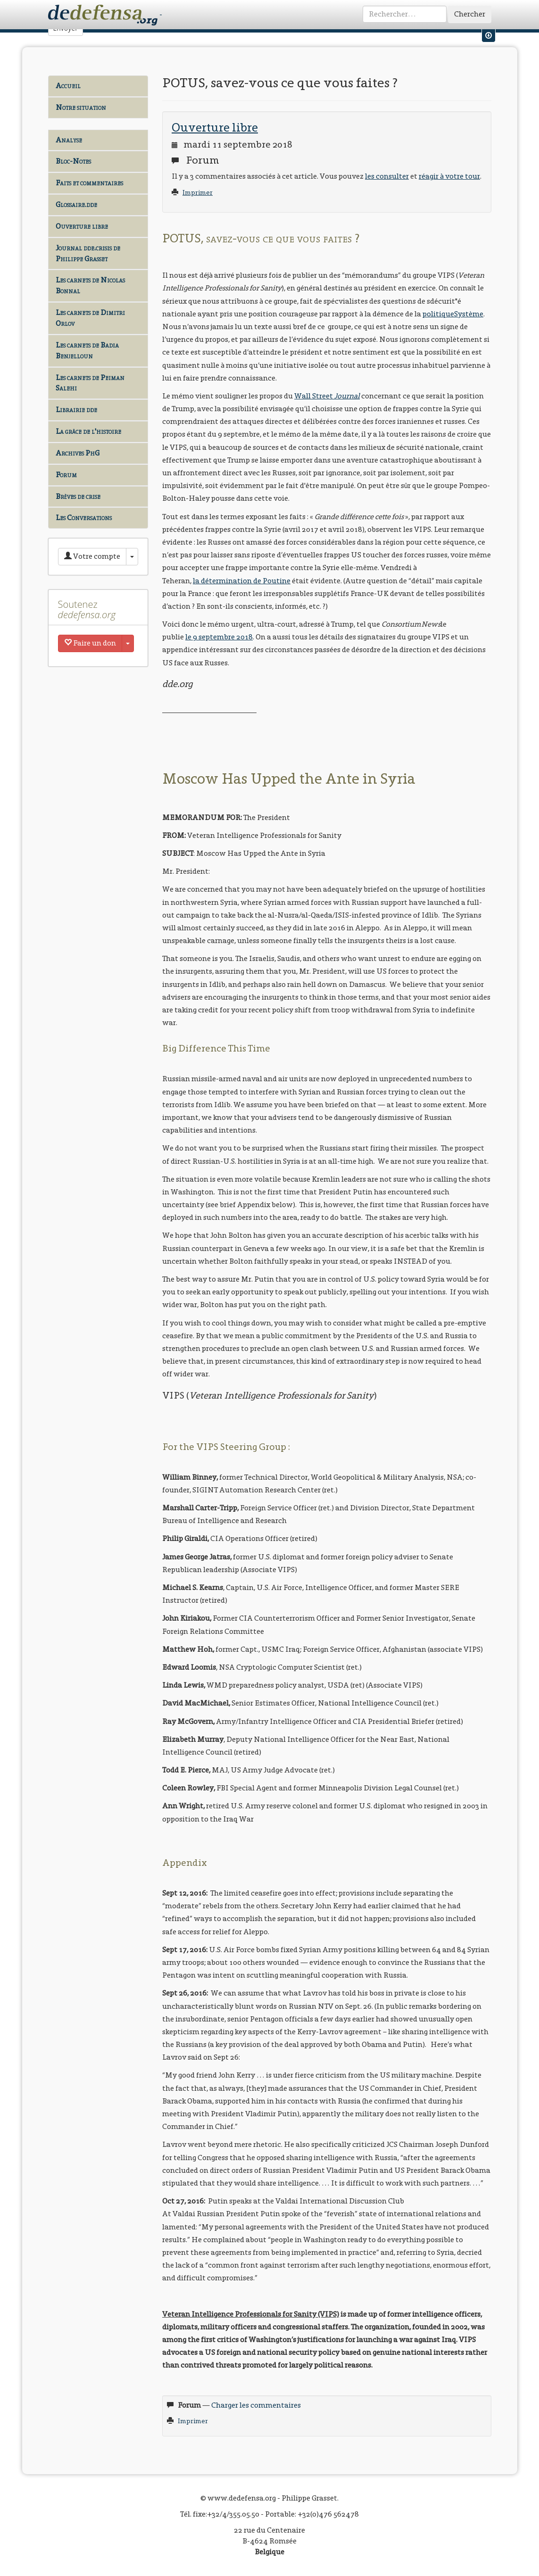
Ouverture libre (82, 226)
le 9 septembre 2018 (219, 637)
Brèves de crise (78, 496)
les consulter (387, 176)
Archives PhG (78, 453)
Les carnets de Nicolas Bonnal (90, 285)
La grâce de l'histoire (88, 431)
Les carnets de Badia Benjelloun (87, 350)
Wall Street (327, 396)
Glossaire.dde (76, 204)
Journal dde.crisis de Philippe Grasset (88, 253)
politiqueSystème (453, 314)
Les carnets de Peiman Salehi (90, 382)
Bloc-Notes (73, 161)
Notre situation (81, 107)
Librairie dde (76, 410)
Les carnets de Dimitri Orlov (90, 317)
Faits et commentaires (89, 183)
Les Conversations (84, 518)
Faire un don (90, 643)
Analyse (69, 140)
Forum (66, 475)
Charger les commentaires (256, 2405)
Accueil (68, 86)
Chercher (469, 14)
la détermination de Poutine (241, 581)
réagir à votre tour (449, 176)
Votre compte (92, 556)
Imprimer (197, 192)
